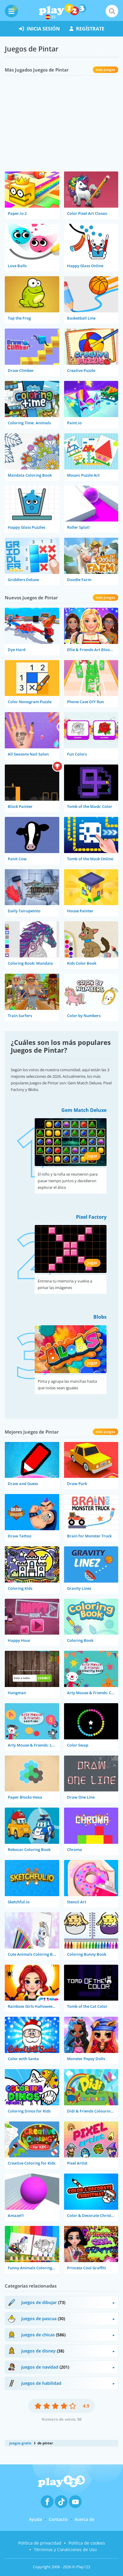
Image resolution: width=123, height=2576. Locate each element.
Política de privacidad (39, 2543)
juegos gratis (20, 2443)
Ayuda (35, 2519)
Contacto (58, 2519)
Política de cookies (87, 2543)
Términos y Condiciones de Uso (65, 2549)
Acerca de (84, 2519)
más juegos (105, 69)
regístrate (86, 28)
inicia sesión (39, 28)
